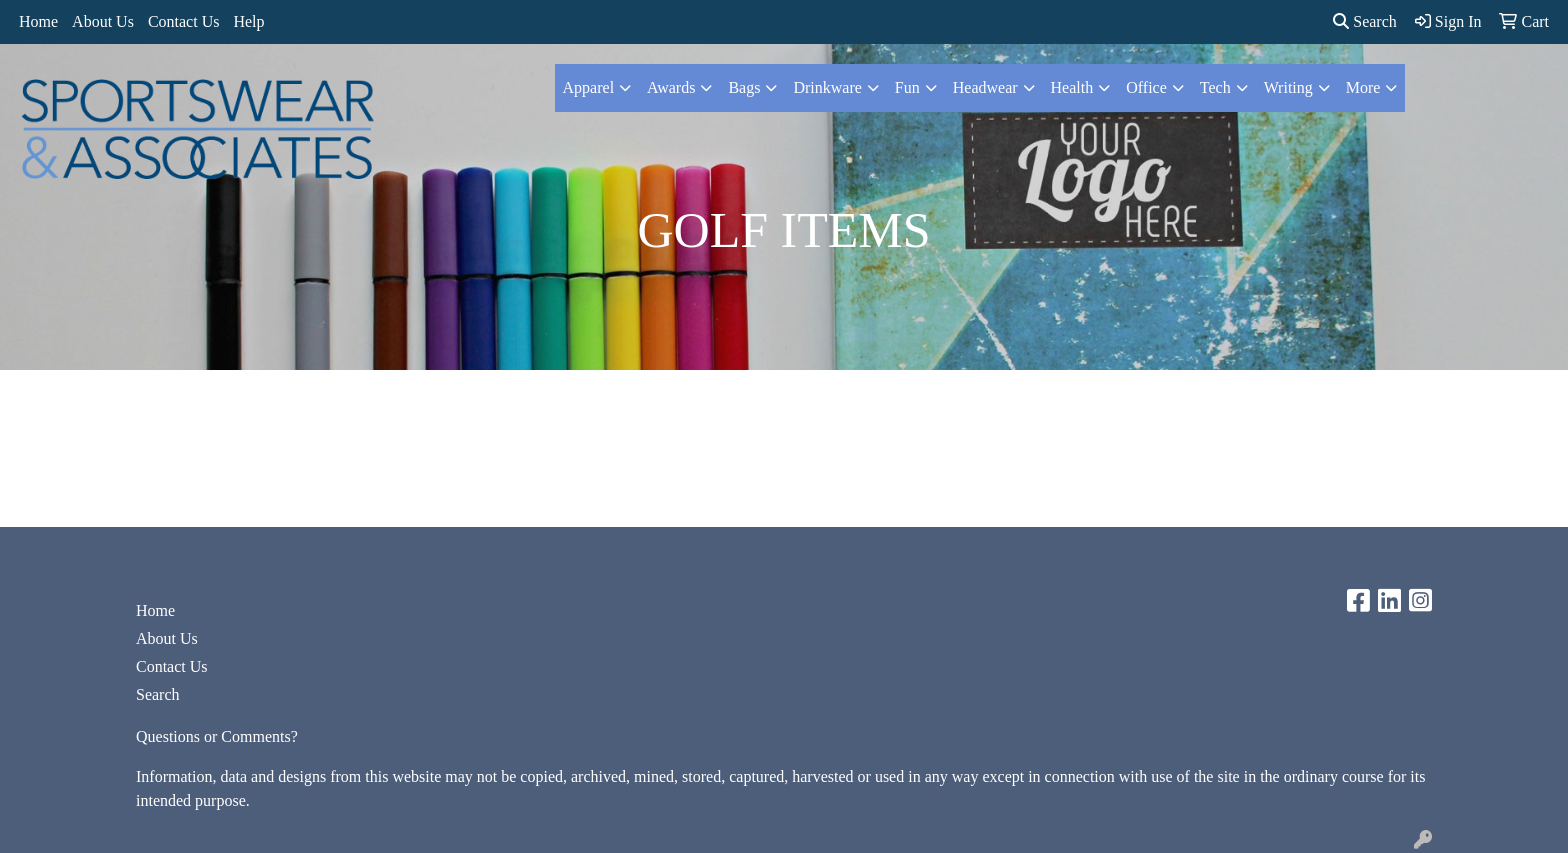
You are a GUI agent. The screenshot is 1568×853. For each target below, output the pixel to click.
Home (38, 21)
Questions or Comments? (217, 736)
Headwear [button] (985, 87)
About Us (103, 21)
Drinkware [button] (827, 87)
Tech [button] (1215, 87)
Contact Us (184, 21)
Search (1365, 21)
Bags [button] (744, 87)
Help (248, 21)
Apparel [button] (589, 87)
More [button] (1363, 87)
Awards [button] (671, 87)
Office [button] (1146, 87)
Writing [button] (1288, 87)
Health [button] (1072, 87)
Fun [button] (907, 87)
